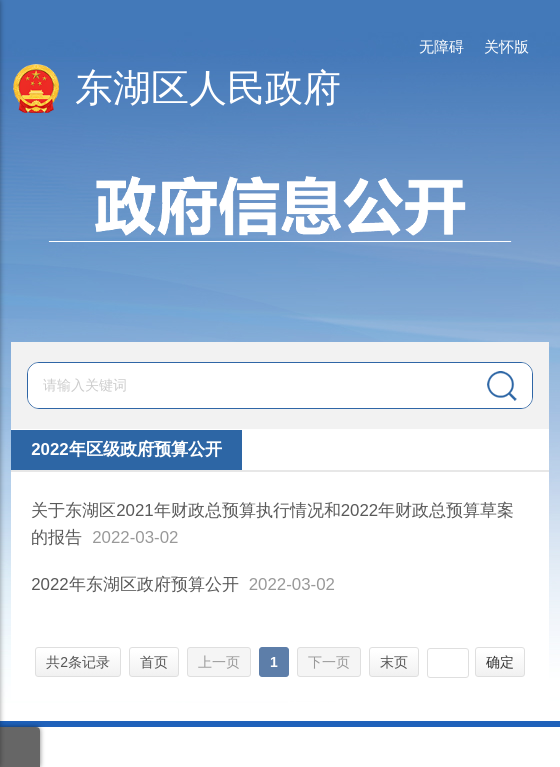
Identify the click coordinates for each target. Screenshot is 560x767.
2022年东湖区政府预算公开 (135, 584)
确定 (500, 662)
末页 (394, 662)
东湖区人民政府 (208, 88)
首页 (154, 662)
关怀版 (506, 46)
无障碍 (441, 46)
